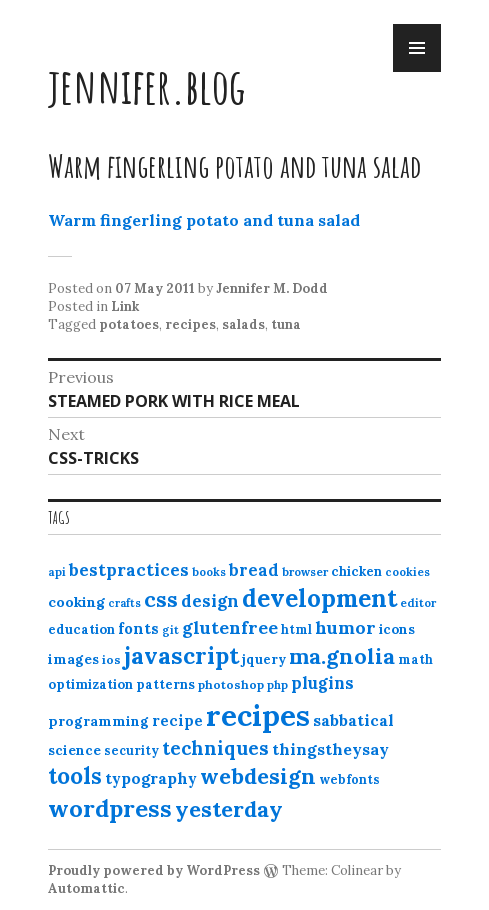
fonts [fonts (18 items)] (138, 628)
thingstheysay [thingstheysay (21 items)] (330, 749)
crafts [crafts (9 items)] (124, 603)
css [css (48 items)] (161, 599)
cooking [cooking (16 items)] (76, 602)
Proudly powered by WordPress (154, 870)
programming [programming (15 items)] (98, 721)
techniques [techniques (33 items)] (215, 748)
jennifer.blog (147, 85)
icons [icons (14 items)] (397, 629)
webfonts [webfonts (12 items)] (349, 779)
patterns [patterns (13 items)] (165, 684)
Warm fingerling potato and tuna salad (204, 220)
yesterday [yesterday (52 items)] (229, 809)
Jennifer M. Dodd (272, 288)
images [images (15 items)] (73, 659)
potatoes (129, 324)
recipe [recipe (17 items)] (177, 720)
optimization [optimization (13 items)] (90, 684)
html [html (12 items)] (296, 629)
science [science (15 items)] (74, 750)
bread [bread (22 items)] (254, 570)
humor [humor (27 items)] (345, 627)
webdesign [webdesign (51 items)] (258, 776)
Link (125, 306)
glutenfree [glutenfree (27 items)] (230, 627)
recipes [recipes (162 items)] (258, 715)
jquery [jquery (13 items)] (264, 659)
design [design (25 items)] (210, 601)
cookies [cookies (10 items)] (407, 572)
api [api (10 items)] (57, 572)
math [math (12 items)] (415, 659)
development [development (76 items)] (319, 598)
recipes (190, 324)
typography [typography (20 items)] (151, 778)
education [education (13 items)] (81, 629)
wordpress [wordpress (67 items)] (110, 808)
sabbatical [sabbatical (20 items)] (353, 720)
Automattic (86, 888)
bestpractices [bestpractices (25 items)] (129, 570)
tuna (286, 324)
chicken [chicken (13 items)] (356, 571)
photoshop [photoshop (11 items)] (231, 684)
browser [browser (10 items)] (305, 572)
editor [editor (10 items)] (418, 603)
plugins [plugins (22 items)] (322, 683)
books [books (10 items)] (209, 572)
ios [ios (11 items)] (111, 659)
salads (243, 324)
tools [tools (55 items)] (75, 776)
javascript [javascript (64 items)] (181, 655)
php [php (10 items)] (277, 685)
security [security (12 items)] (131, 750)
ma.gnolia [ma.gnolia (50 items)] (342, 656)
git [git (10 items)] (170, 630)
